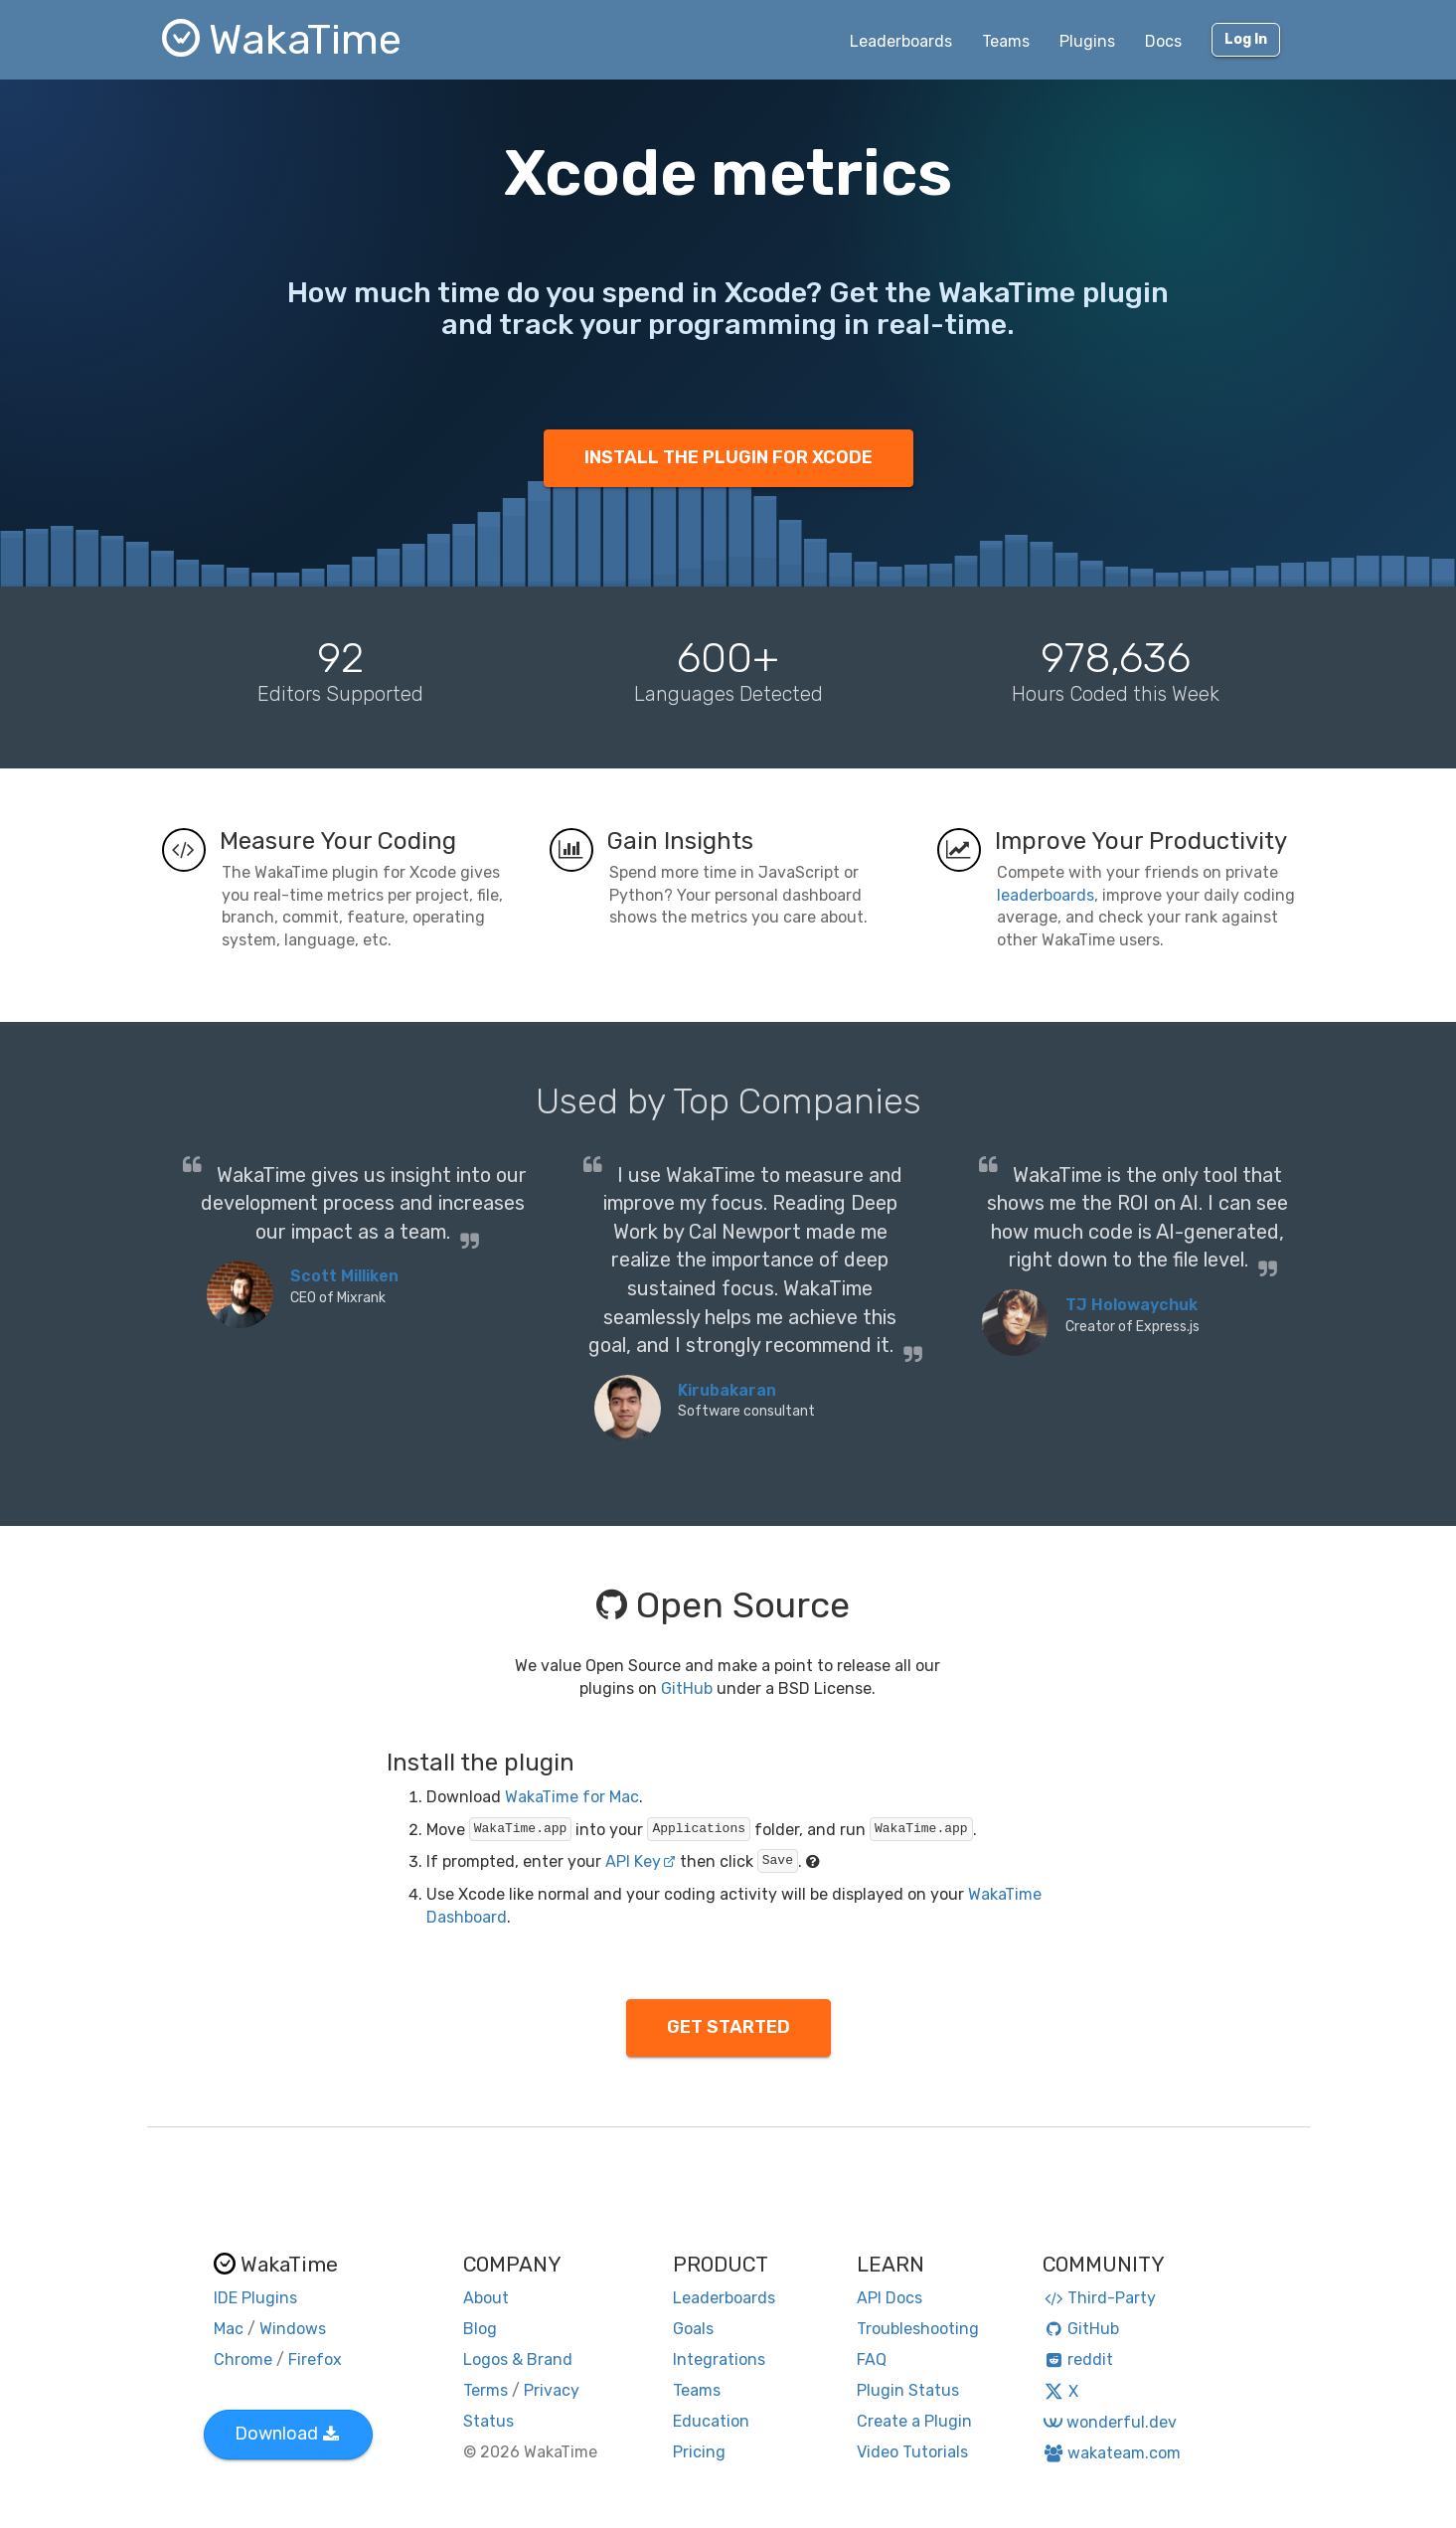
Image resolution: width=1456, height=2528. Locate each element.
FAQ (872, 2359)
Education (711, 2421)
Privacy (551, 2390)
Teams (1006, 41)
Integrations (719, 2359)
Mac (228, 2328)
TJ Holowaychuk (1131, 1304)
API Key (640, 1861)
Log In (1245, 39)
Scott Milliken (344, 1275)
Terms (485, 2390)
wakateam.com (1112, 2453)
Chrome (243, 2359)
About (486, 2297)
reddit (1078, 2359)
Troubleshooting (918, 2328)
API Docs (889, 2297)
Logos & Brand (517, 2359)
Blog (480, 2328)
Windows (292, 2328)
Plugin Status (908, 2390)
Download (287, 2433)
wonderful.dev (1110, 2422)
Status (488, 2421)
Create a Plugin (914, 2421)
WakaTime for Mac (572, 1796)
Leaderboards (901, 41)
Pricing (699, 2452)
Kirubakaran (727, 1390)
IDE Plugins (255, 2297)
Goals (693, 2328)
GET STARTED (728, 2027)
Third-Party (1099, 2297)
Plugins (1087, 41)
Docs (1163, 41)
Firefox (315, 2359)
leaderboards (1045, 895)
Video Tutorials (912, 2452)
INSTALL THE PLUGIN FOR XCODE (728, 457)
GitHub (687, 1688)
